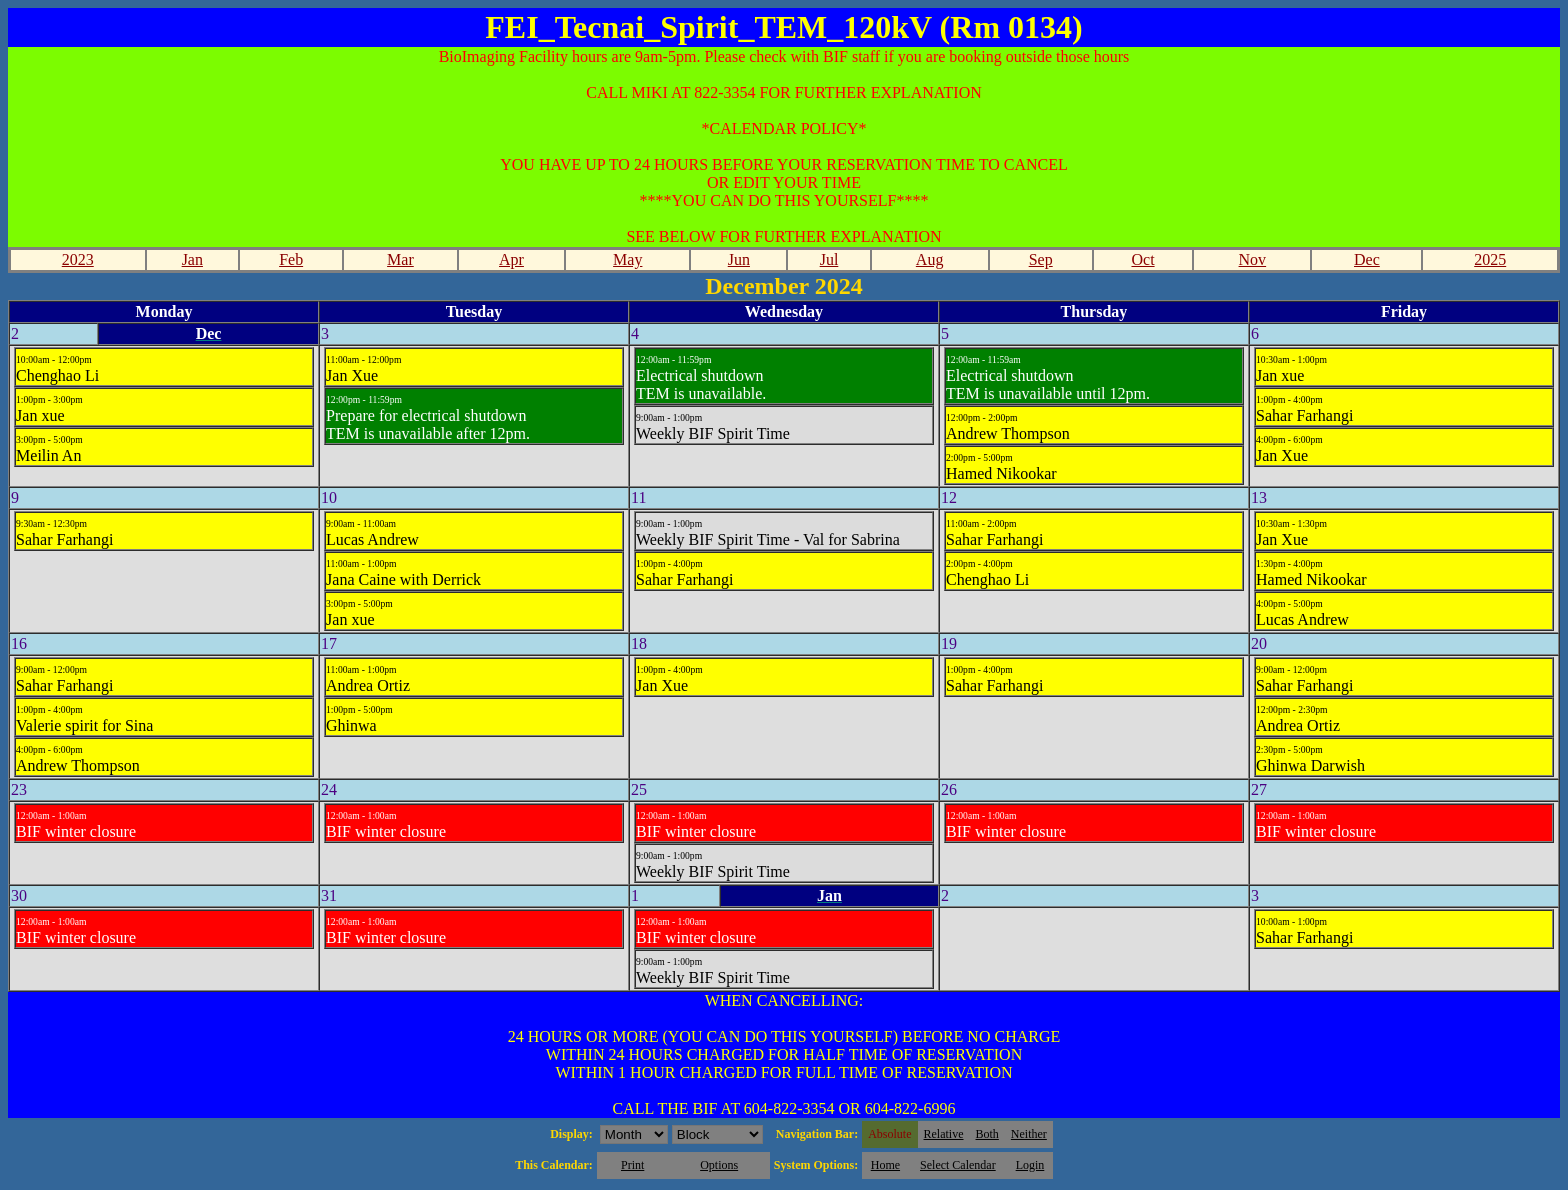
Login (1030, 1165)
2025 (1490, 259)
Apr (511, 259)
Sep (1041, 259)
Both (987, 1134)
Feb (291, 259)
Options (719, 1165)
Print (632, 1165)
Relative (944, 1134)
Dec (1367, 259)
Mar (400, 259)
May (627, 259)
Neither (1029, 1134)
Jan (192, 259)
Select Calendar (958, 1165)
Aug (930, 259)
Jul (829, 259)
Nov (1253, 259)
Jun (739, 259)
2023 (78, 259)
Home (885, 1165)
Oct (1142, 259)
